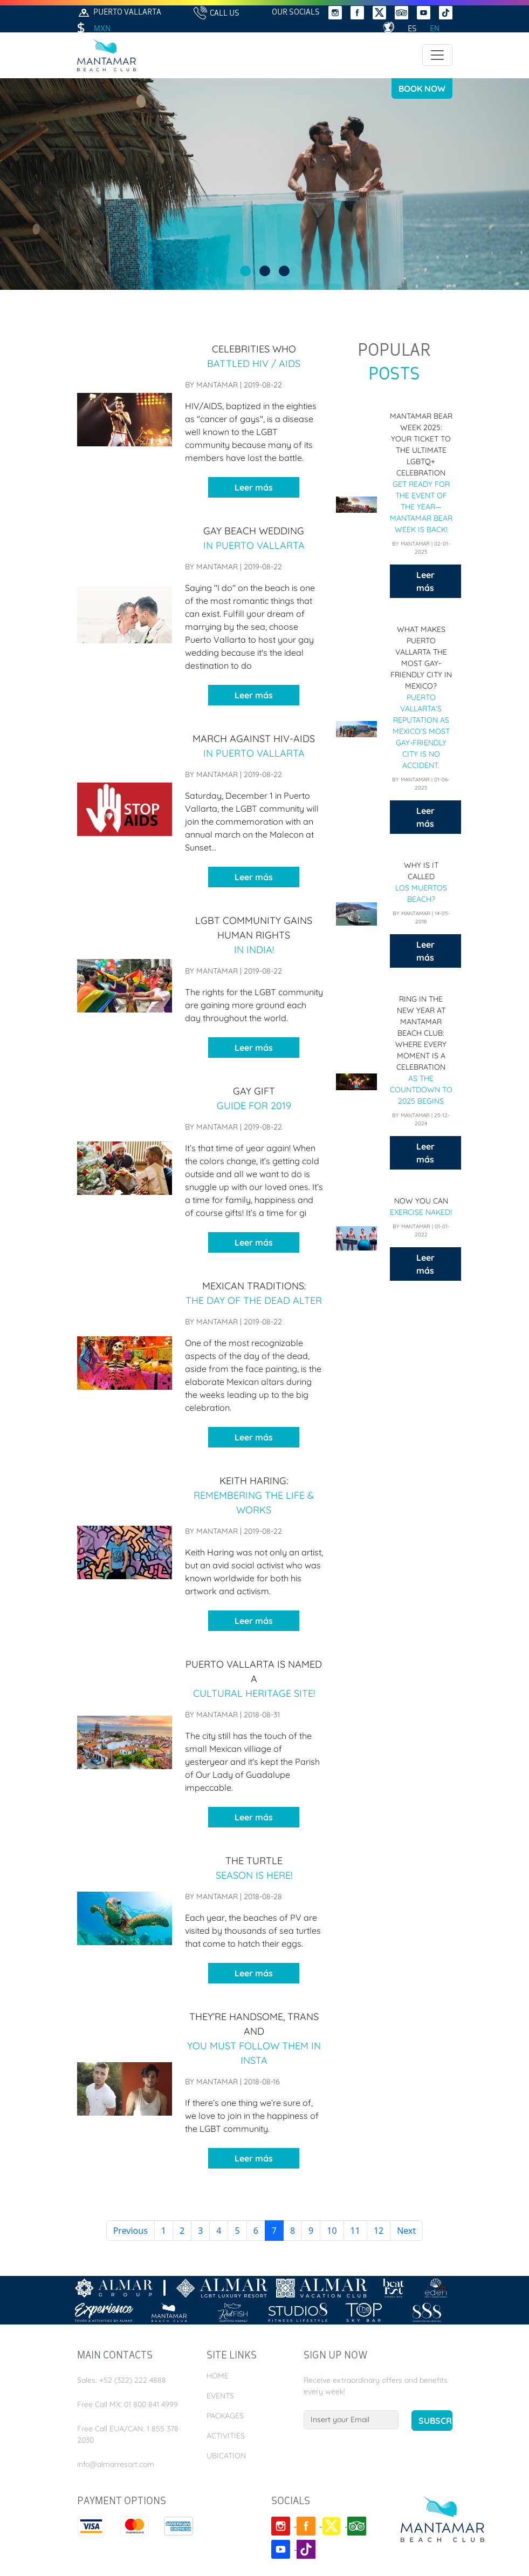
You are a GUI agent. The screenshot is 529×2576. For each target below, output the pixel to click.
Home (218, 2376)
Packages (225, 2416)
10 (331, 2231)
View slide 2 (264, 271)
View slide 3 (284, 271)
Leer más (254, 487)
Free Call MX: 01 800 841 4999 (127, 2404)
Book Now (422, 88)
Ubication (226, 2456)
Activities (226, 2436)
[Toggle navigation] (437, 55)
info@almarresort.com (115, 2464)
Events (220, 2396)
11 (355, 2231)
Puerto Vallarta (119, 12)
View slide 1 (245, 271)
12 (378, 2231)
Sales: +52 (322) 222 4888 (121, 2380)
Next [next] (406, 2231)
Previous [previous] (130, 2231)
